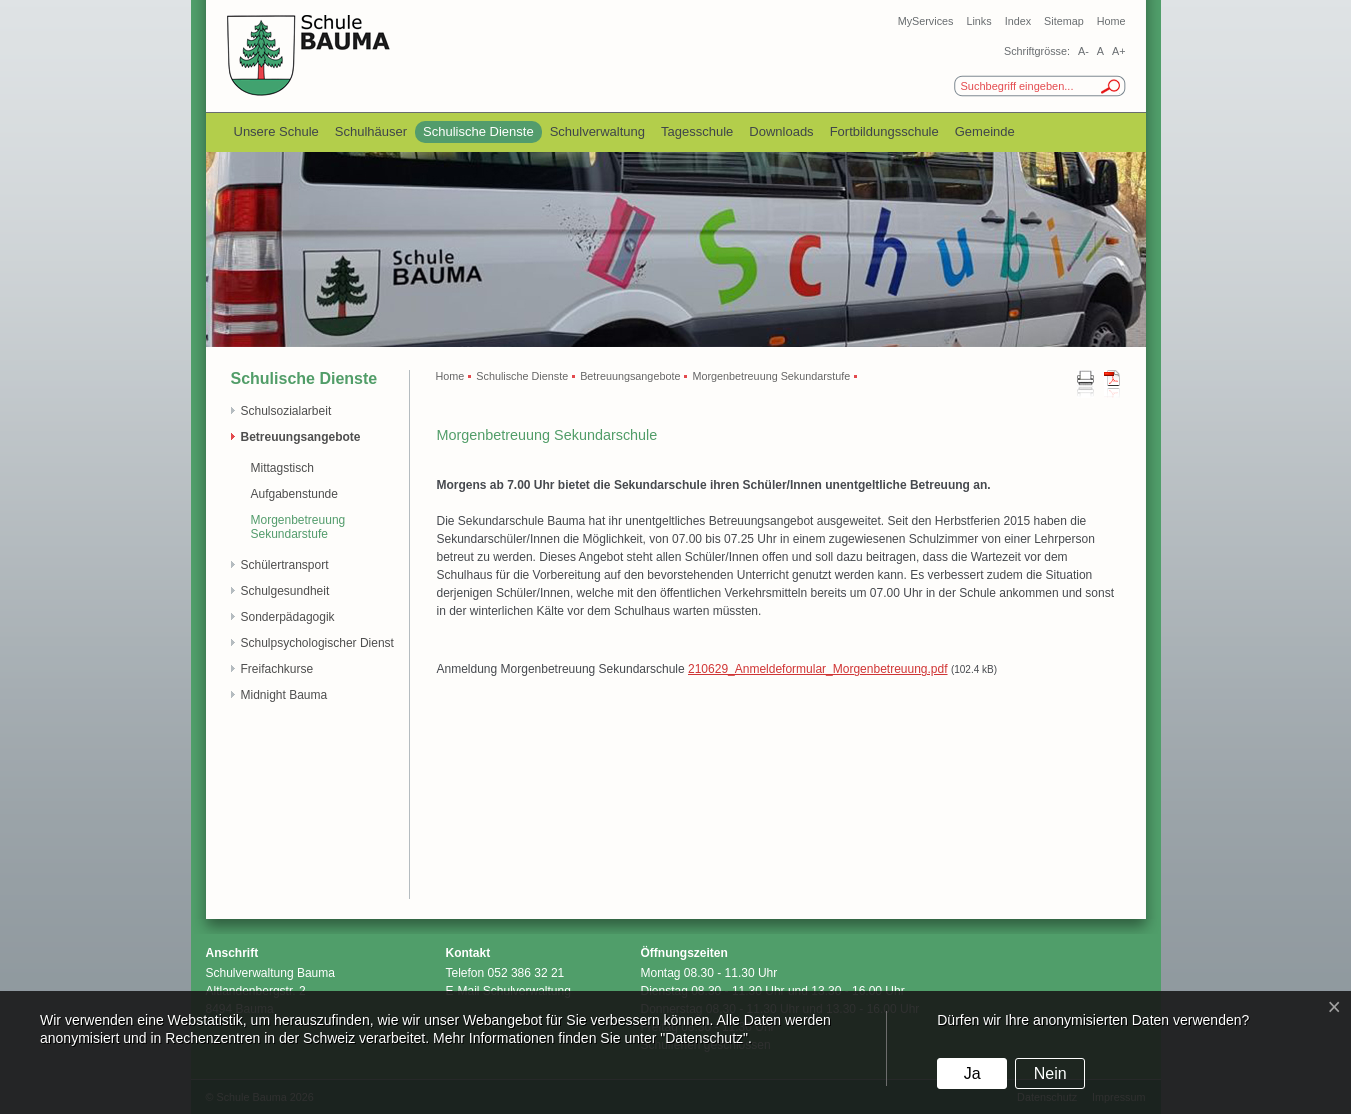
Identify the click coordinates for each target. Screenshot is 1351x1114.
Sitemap (1064, 21)
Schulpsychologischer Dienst (317, 643)
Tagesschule (697, 131)
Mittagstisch (282, 468)
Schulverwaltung (597, 131)
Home (1111, 21)
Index (1018, 21)
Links (978, 21)
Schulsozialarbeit (286, 411)
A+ (1119, 51)
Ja (972, 1073)
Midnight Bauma (284, 695)
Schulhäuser (371, 131)
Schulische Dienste (478, 131)
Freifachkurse (277, 669)
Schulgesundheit (285, 591)
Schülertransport (285, 565)
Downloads (781, 131)
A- (1083, 51)
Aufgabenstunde (294, 494)
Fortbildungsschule (884, 131)
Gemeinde (985, 131)
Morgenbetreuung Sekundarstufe (298, 527)
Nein (1050, 1073)
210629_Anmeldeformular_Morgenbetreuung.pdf (818, 669)
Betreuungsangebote (301, 437)
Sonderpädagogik (288, 617)
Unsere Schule (276, 131)
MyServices (926, 21)
